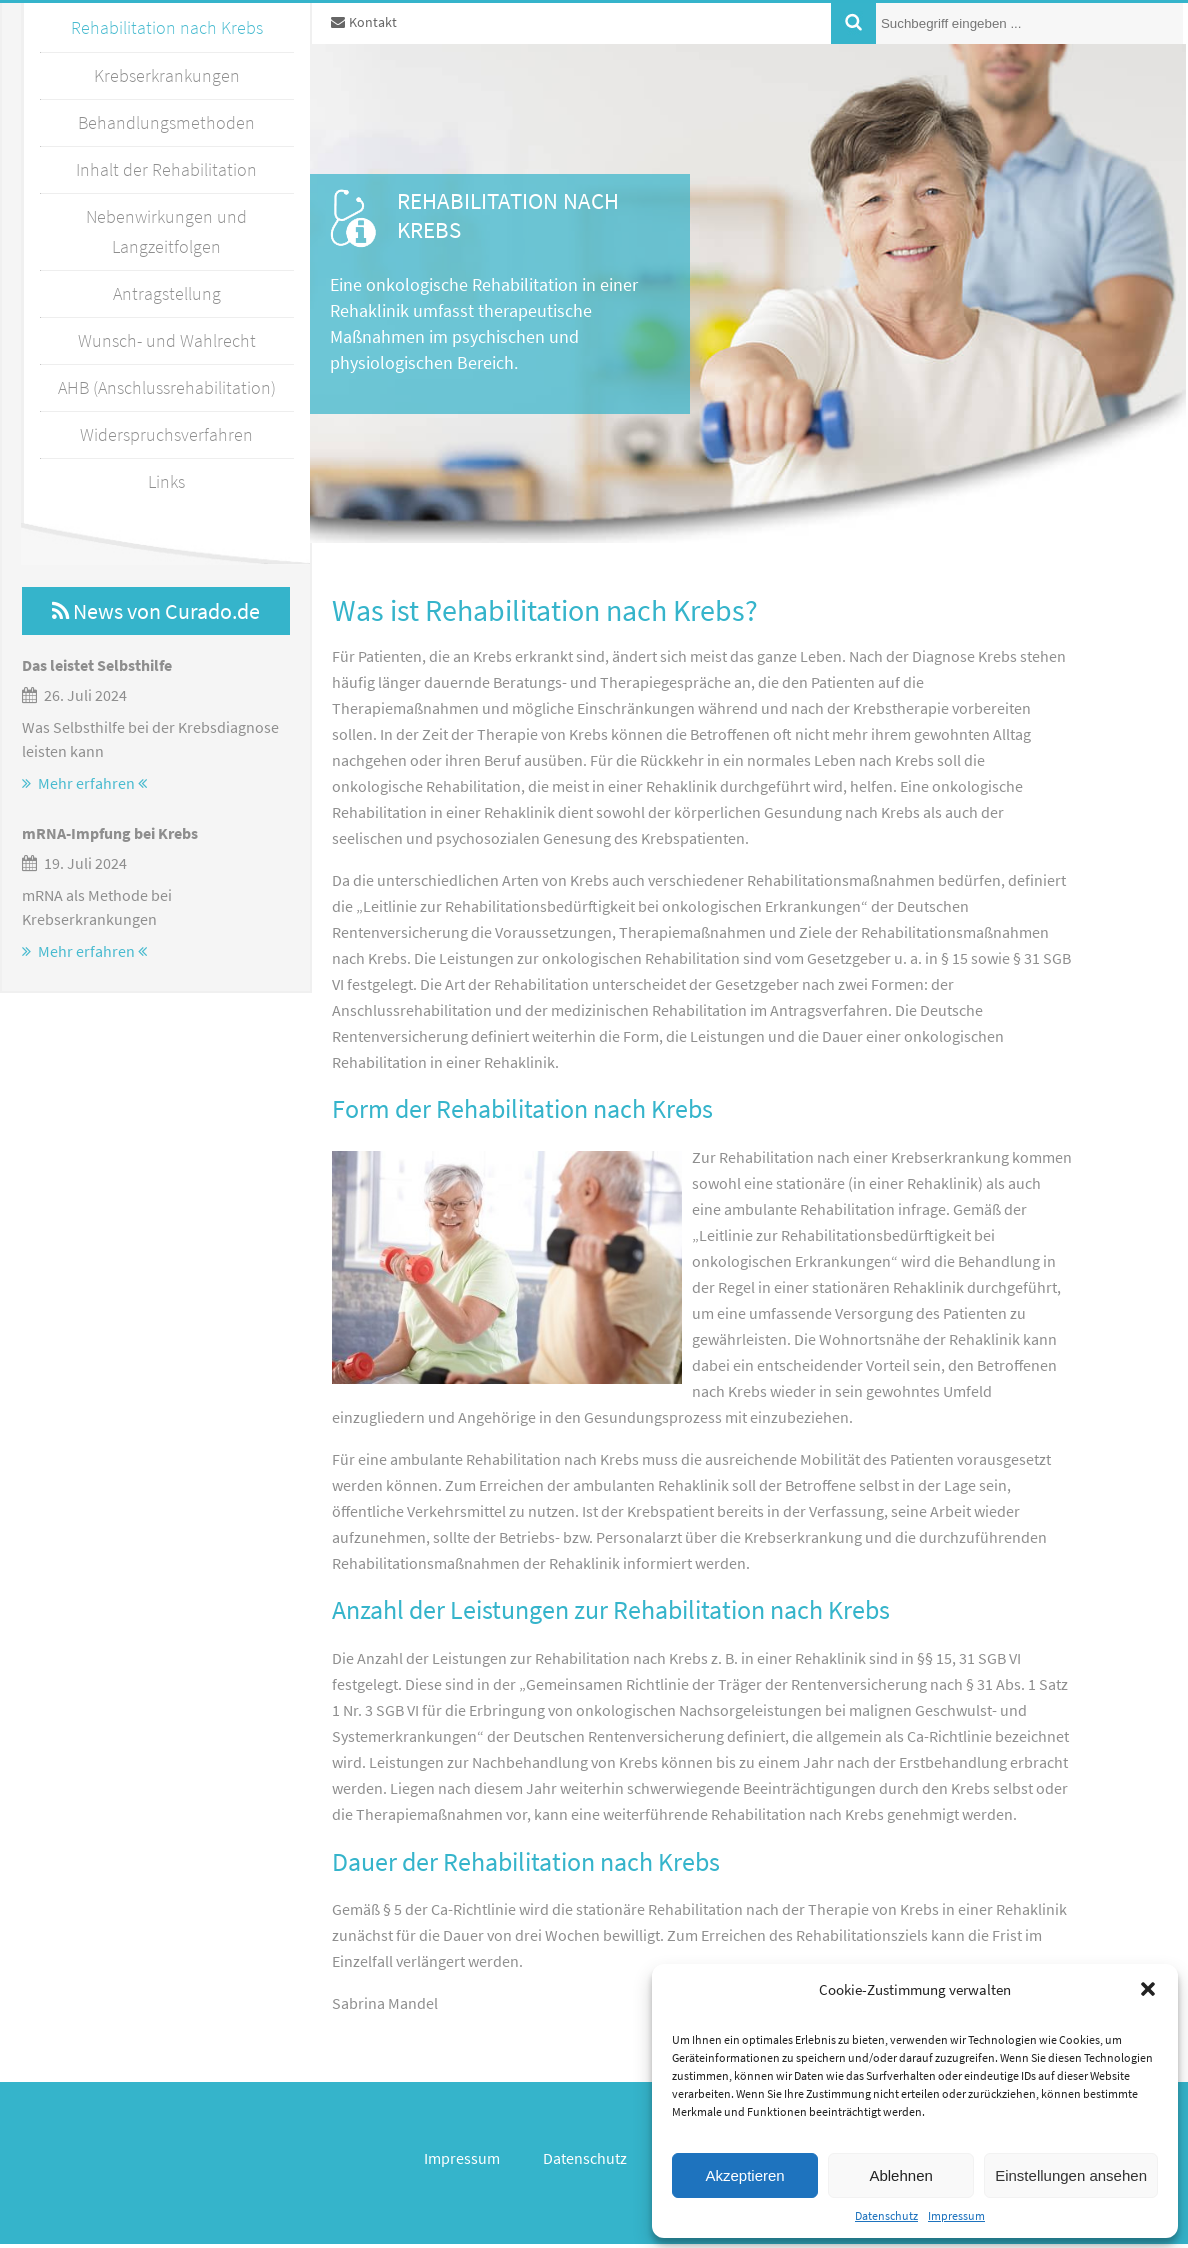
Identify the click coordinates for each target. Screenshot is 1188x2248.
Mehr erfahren (84, 783)
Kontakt (364, 22)
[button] (1148, 1989)
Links (166, 481)
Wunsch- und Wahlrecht (167, 340)
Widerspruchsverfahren (166, 434)
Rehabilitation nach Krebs (167, 27)
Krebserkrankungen (167, 75)
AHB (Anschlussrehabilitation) (167, 387)
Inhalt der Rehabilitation (166, 169)
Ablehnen (900, 2175)
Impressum (956, 2215)
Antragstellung (167, 293)
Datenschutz (886, 2215)
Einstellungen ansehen (1071, 2175)
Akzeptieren (744, 2175)
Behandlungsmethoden (166, 122)
